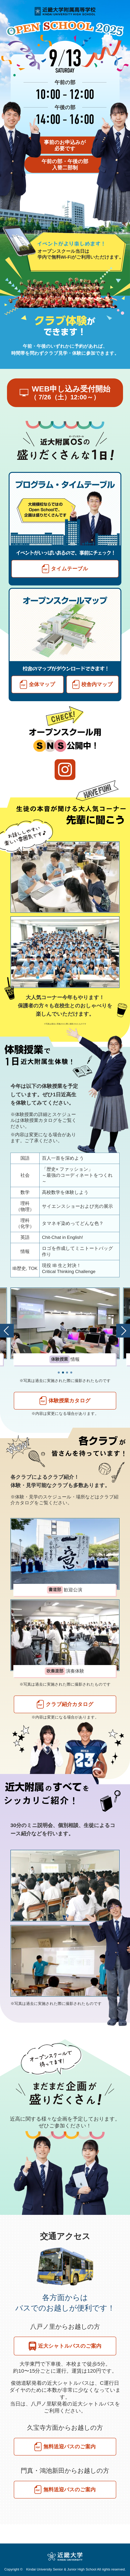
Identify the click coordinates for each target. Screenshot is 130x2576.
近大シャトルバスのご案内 (69, 2346)
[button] (59, 1372)
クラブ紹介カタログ (69, 1704)
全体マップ (42, 684)
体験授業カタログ (69, 1400)
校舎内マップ (97, 684)
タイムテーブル (69, 568)
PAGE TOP (65, 2534)
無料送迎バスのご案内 (69, 2446)
